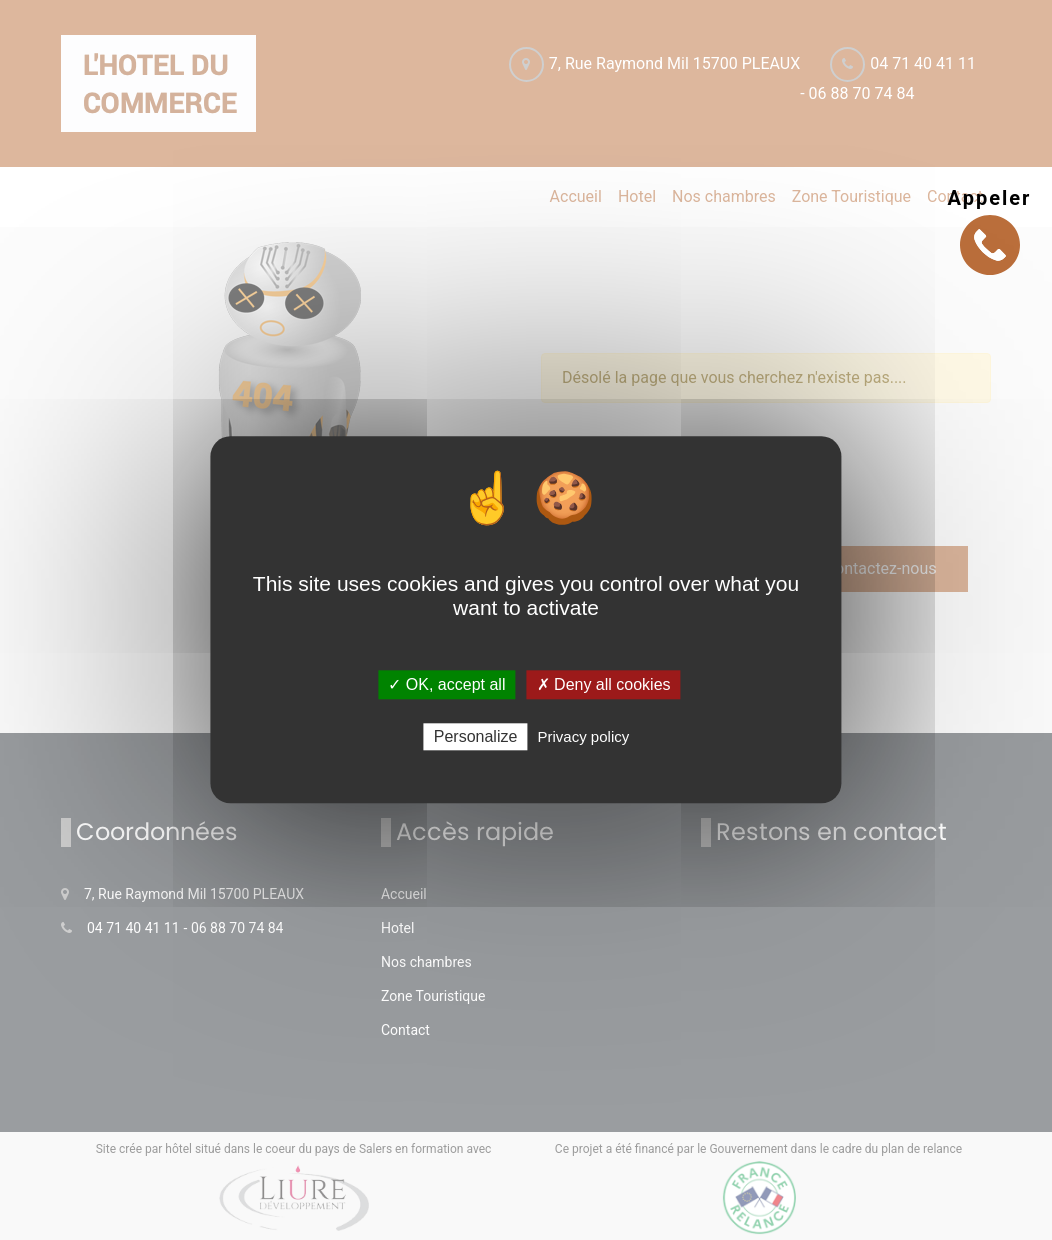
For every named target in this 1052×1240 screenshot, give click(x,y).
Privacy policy (584, 737)
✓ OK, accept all (446, 684)
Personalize (476, 737)
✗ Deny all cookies (604, 684)
